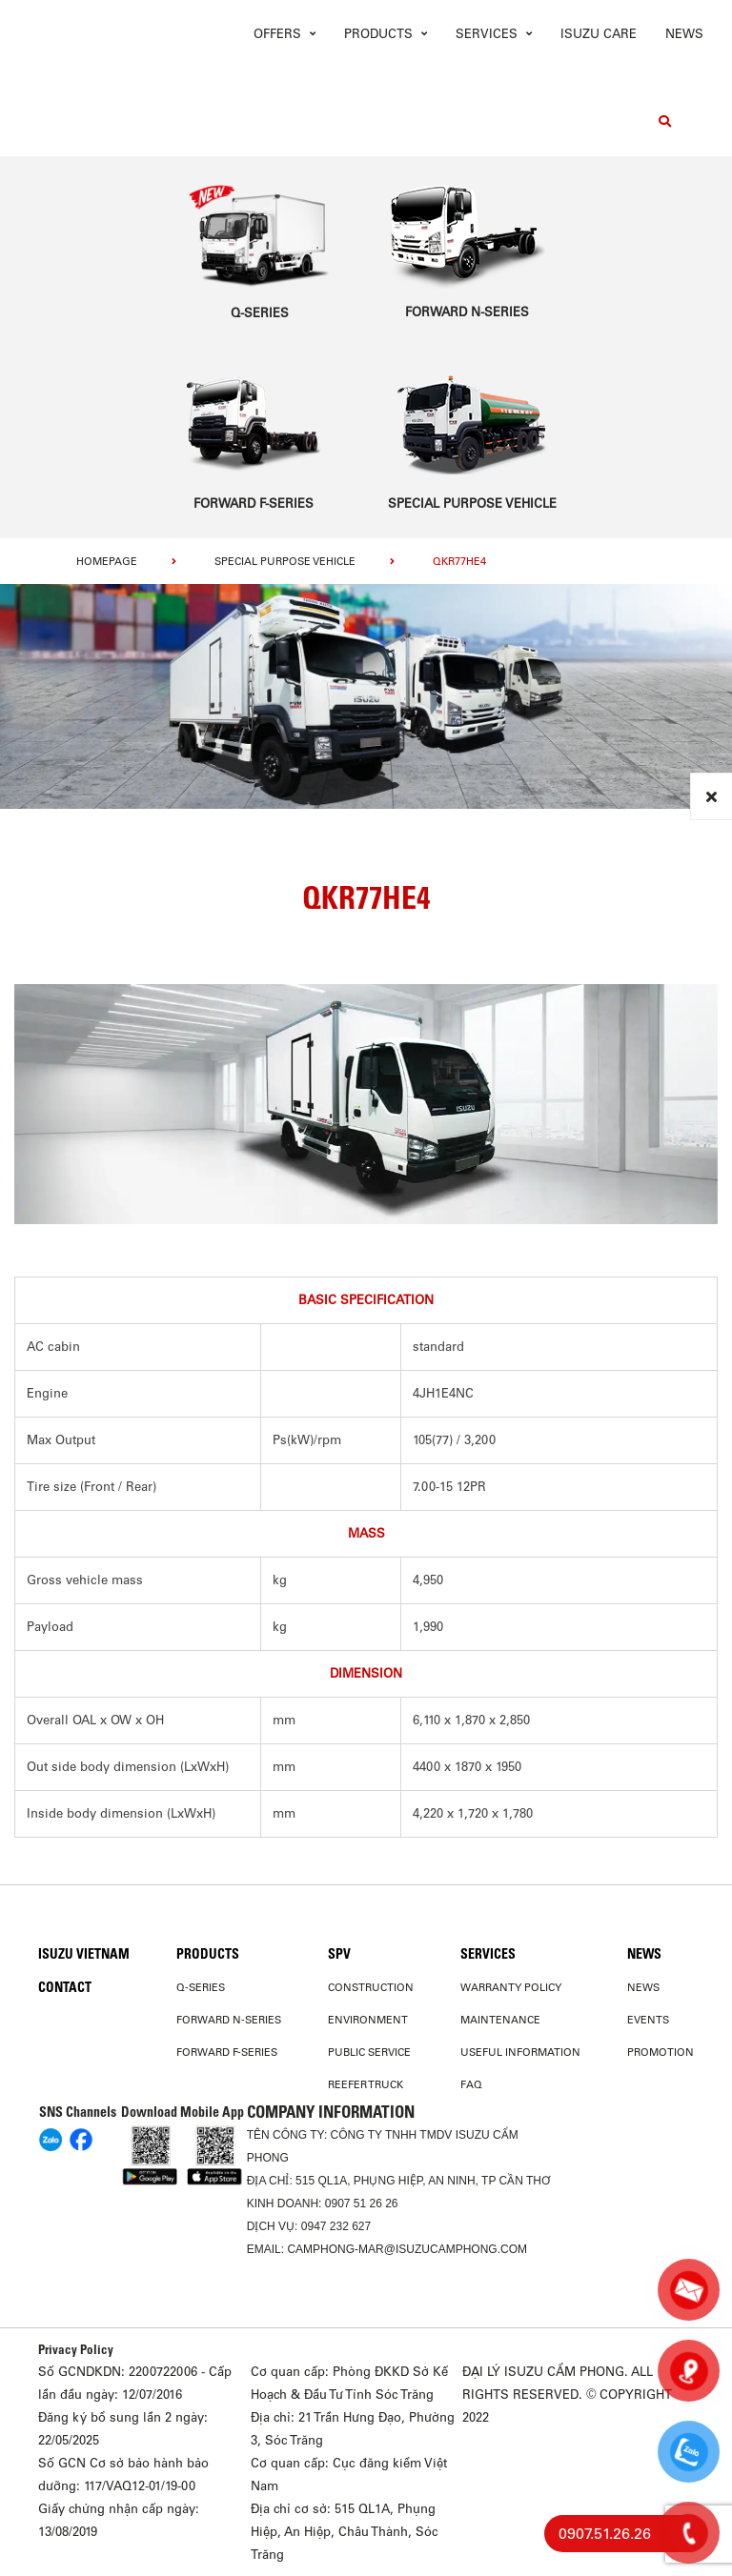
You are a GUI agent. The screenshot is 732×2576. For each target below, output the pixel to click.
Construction (371, 1987)
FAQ (471, 2084)
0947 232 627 (336, 2226)
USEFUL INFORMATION (520, 2052)
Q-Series (200, 1987)
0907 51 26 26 (361, 2203)
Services (488, 1953)
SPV (339, 1953)
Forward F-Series (226, 2052)
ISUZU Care (598, 34)
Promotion (660, 2052)
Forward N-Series (228, 2019)
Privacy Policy (75, 2349)
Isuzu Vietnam (84, 1953)
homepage (106, 561)
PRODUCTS (207, 1953)
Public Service (369, 2052)
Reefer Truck (365, 2084)
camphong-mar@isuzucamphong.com (407, 2249)
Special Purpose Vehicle (285, 561)
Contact (65, 1987)
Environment (368, 2019)
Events (648, 2019)
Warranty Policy (510, 1987)
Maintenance (500, 2019)
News (684, 34)
